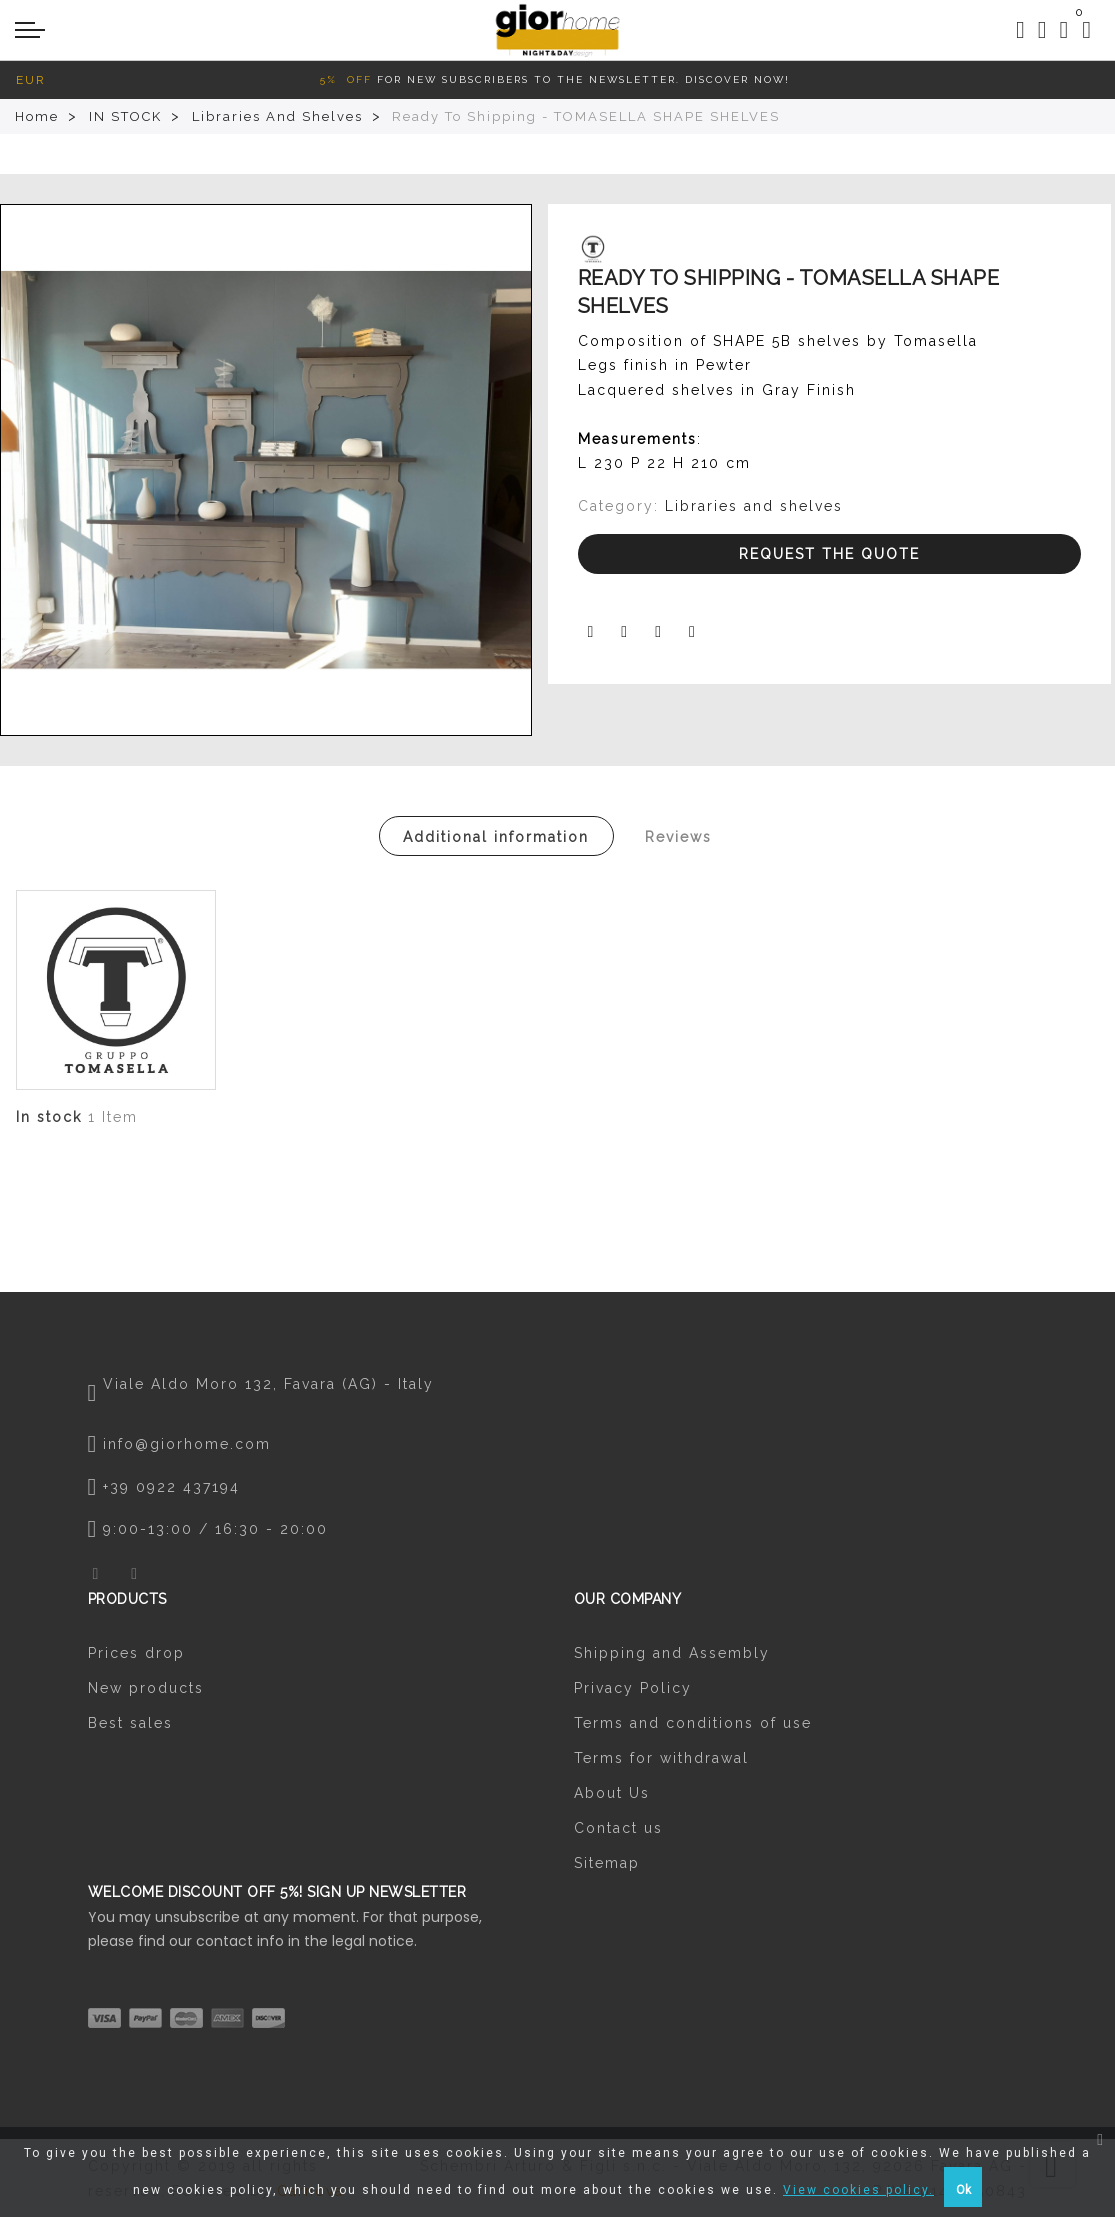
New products (146, 1688)
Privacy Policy (633, 1688)
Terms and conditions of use (693, 1723)
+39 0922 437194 (171, 1487)
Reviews (678, 837)
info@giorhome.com (187, 1444)
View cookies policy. (858, 2190)
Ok (963, 2190)
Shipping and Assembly (672, 1653)
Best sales (130, 1723)
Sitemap (607, 1863)
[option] (266, 470)
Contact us (618, 1828)
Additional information (496, 837)
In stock (49, 1117)
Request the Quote (829, 554)
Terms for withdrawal (661, 1758)
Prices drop (136, 1653)
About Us (612, 1793)
